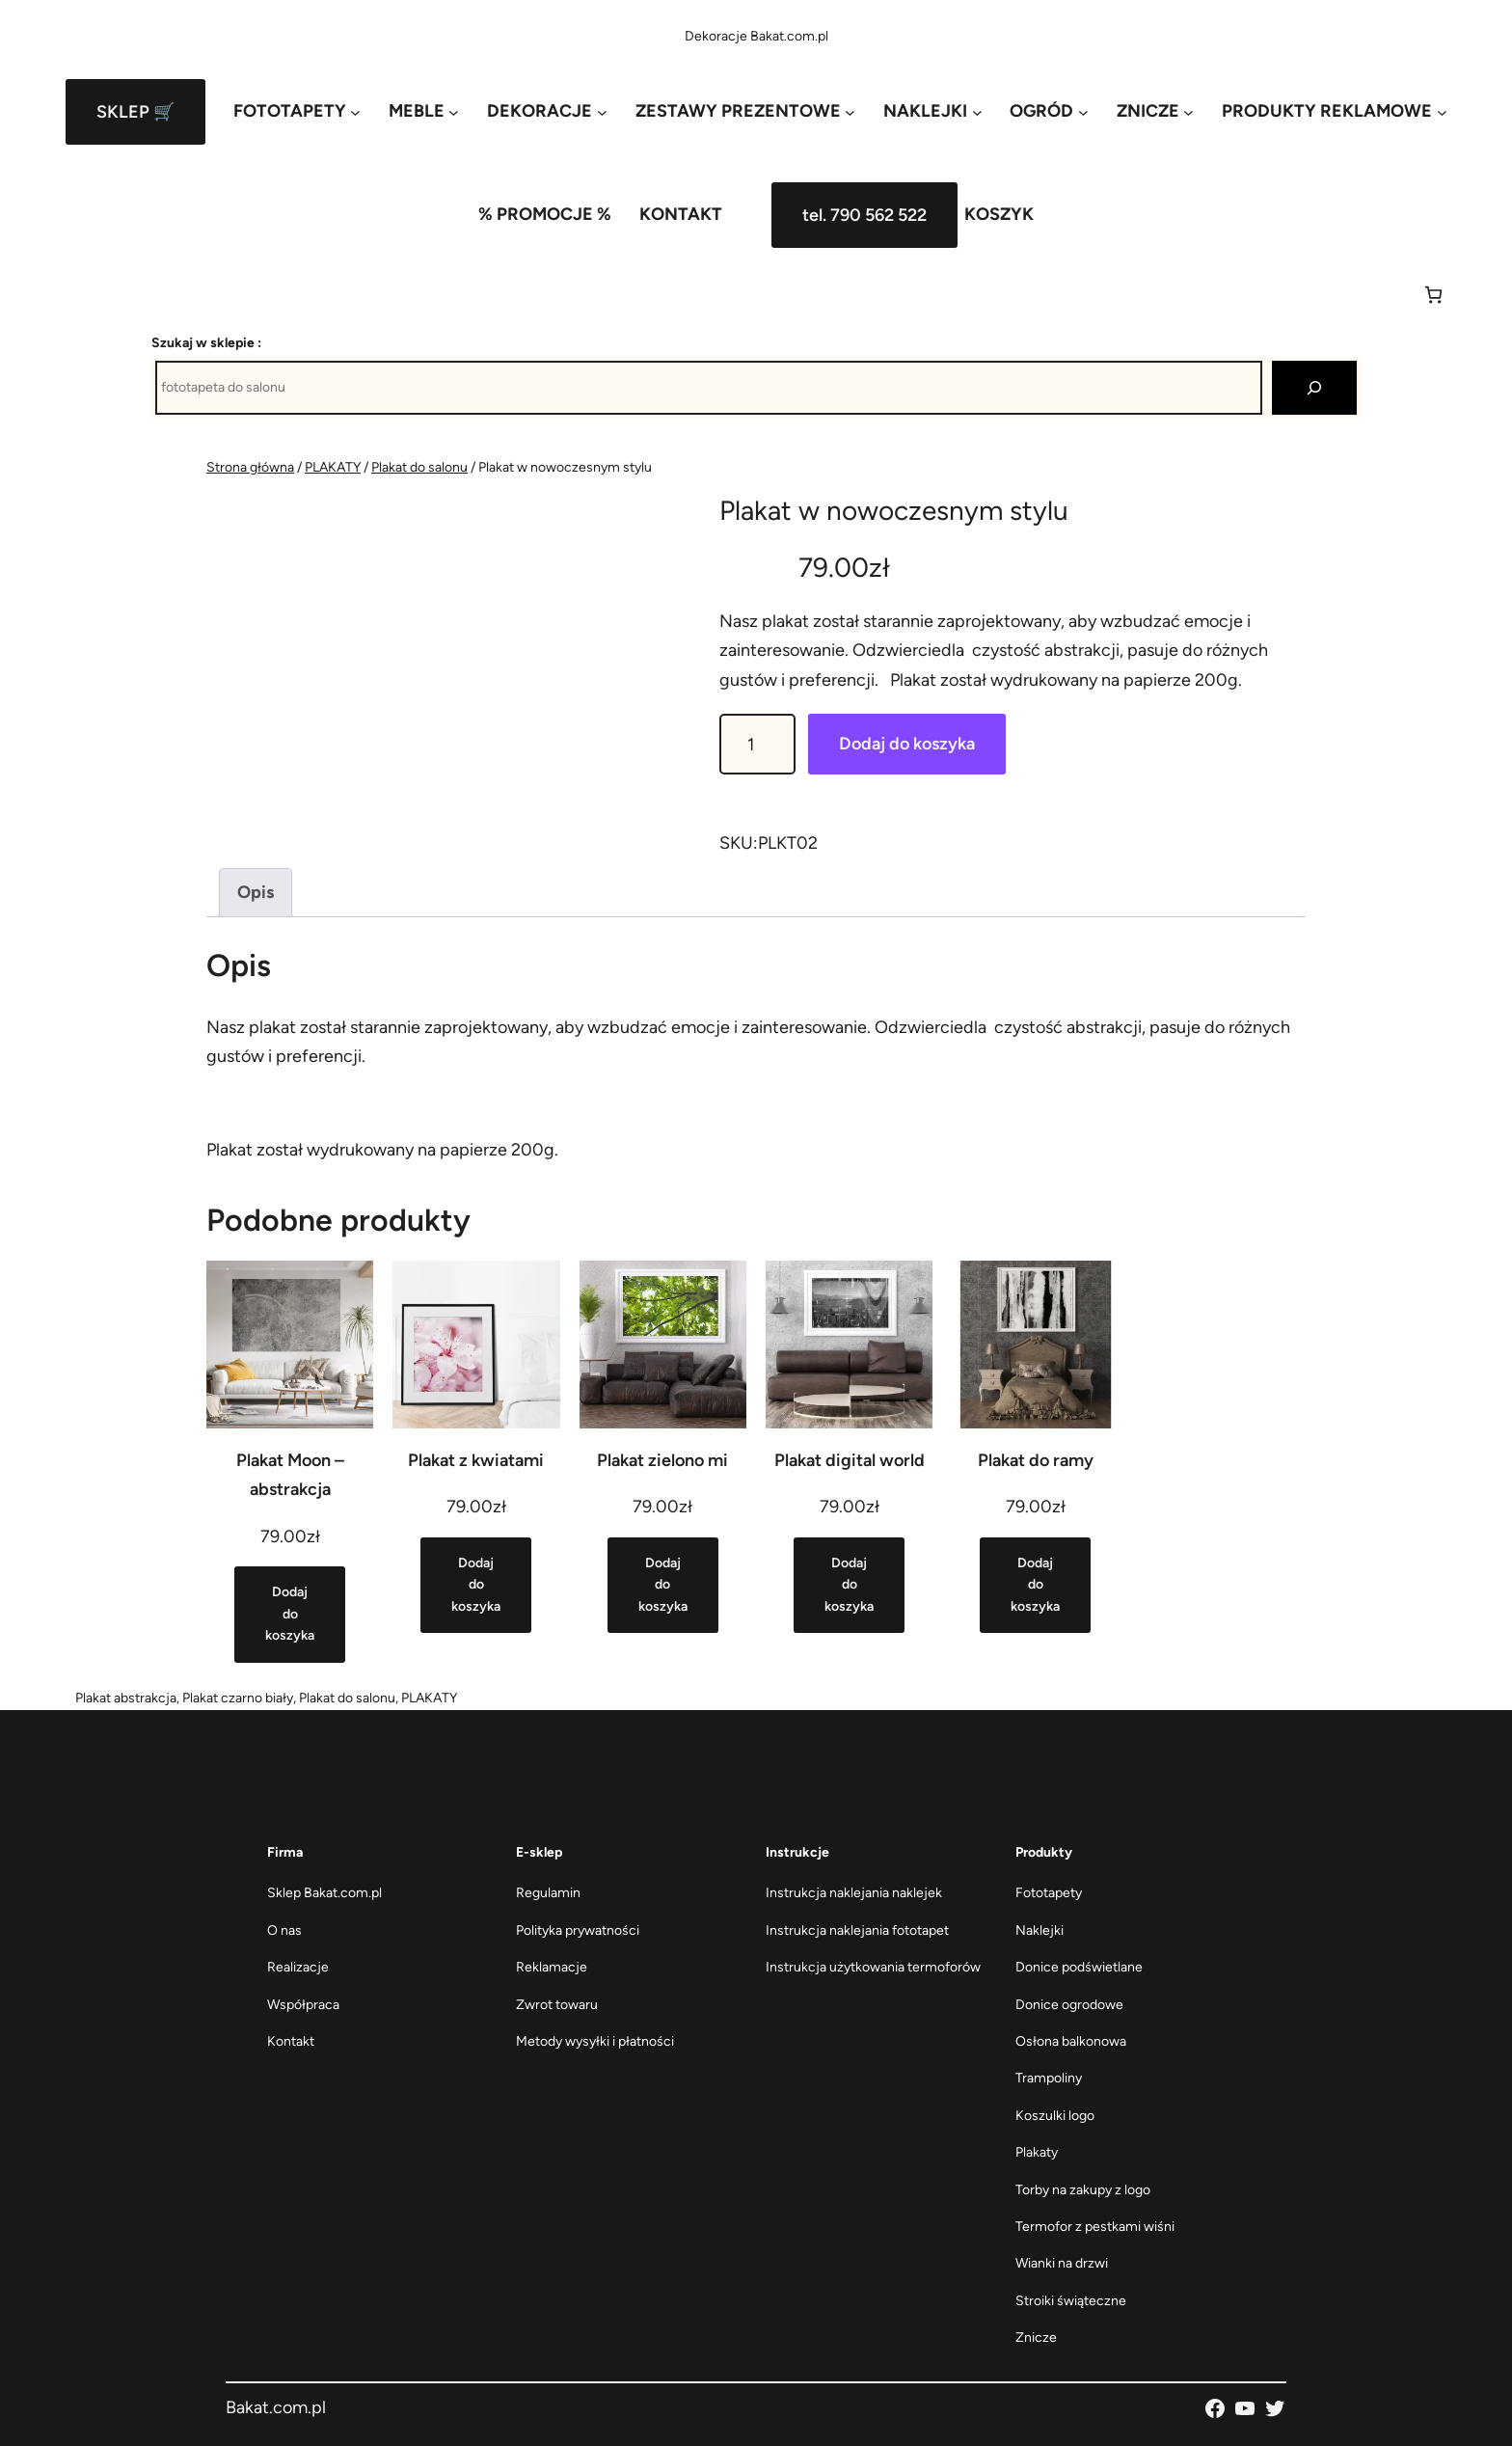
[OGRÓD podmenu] (1049, 111)
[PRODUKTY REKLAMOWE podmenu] (1334, 111)
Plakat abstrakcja (125, 1698)
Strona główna (250, 467)
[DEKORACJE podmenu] (547, 111)
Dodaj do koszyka (907, 743)
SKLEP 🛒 (135, 111)
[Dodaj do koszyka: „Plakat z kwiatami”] (475, 1585)
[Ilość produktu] (757, 744)
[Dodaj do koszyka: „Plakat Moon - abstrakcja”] (289, 1614)
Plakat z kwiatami (476, 1460)
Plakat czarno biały (237, 1698)
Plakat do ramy (1036, 1460)
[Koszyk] (1433, 294)
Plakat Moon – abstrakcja (290, 1475)
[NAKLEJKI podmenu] (932, 111)
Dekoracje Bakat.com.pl (756, 36)
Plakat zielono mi (662, 1460)
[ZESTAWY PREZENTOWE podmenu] (745, 111)
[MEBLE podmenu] (424, 111)
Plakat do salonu (419, 467)
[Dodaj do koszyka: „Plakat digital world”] (849, 1585)
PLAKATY (333, 467)
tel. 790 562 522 (864, 215)
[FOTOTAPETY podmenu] (297, 111)
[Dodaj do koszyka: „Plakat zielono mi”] (663, 1585)
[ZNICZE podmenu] (1155, 111)
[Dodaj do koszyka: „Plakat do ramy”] (1035, 1585)
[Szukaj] (1314, 388)
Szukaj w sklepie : (206, 343)
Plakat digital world (849, 1460)
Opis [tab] (255, 892)
